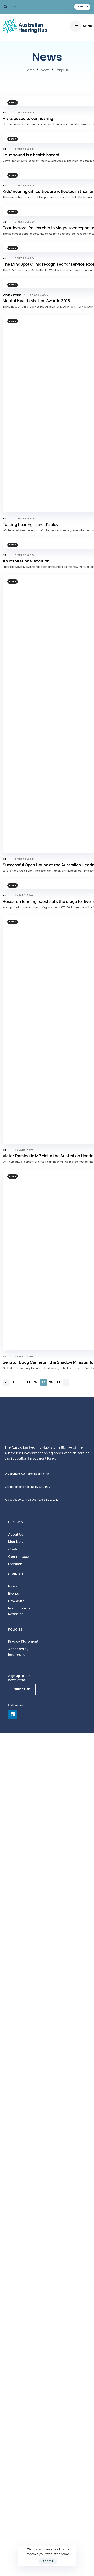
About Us (15, 1534)
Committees (18, 1556)
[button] (11, 7)
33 (28, 1382)
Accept (48, 2561)
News (12, 102)
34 (36, 1382)
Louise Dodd (12, 294)
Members (16, 1541)
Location (15, 1564)
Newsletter (17, 1601)
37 (58, 1382)
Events (13, 1593)
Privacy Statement (23, 1641)
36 (51, 1382)
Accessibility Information (18, 1652)
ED (4, 112)
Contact (15, 1549)
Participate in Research (19, 1611)
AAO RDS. (45, 1487)
